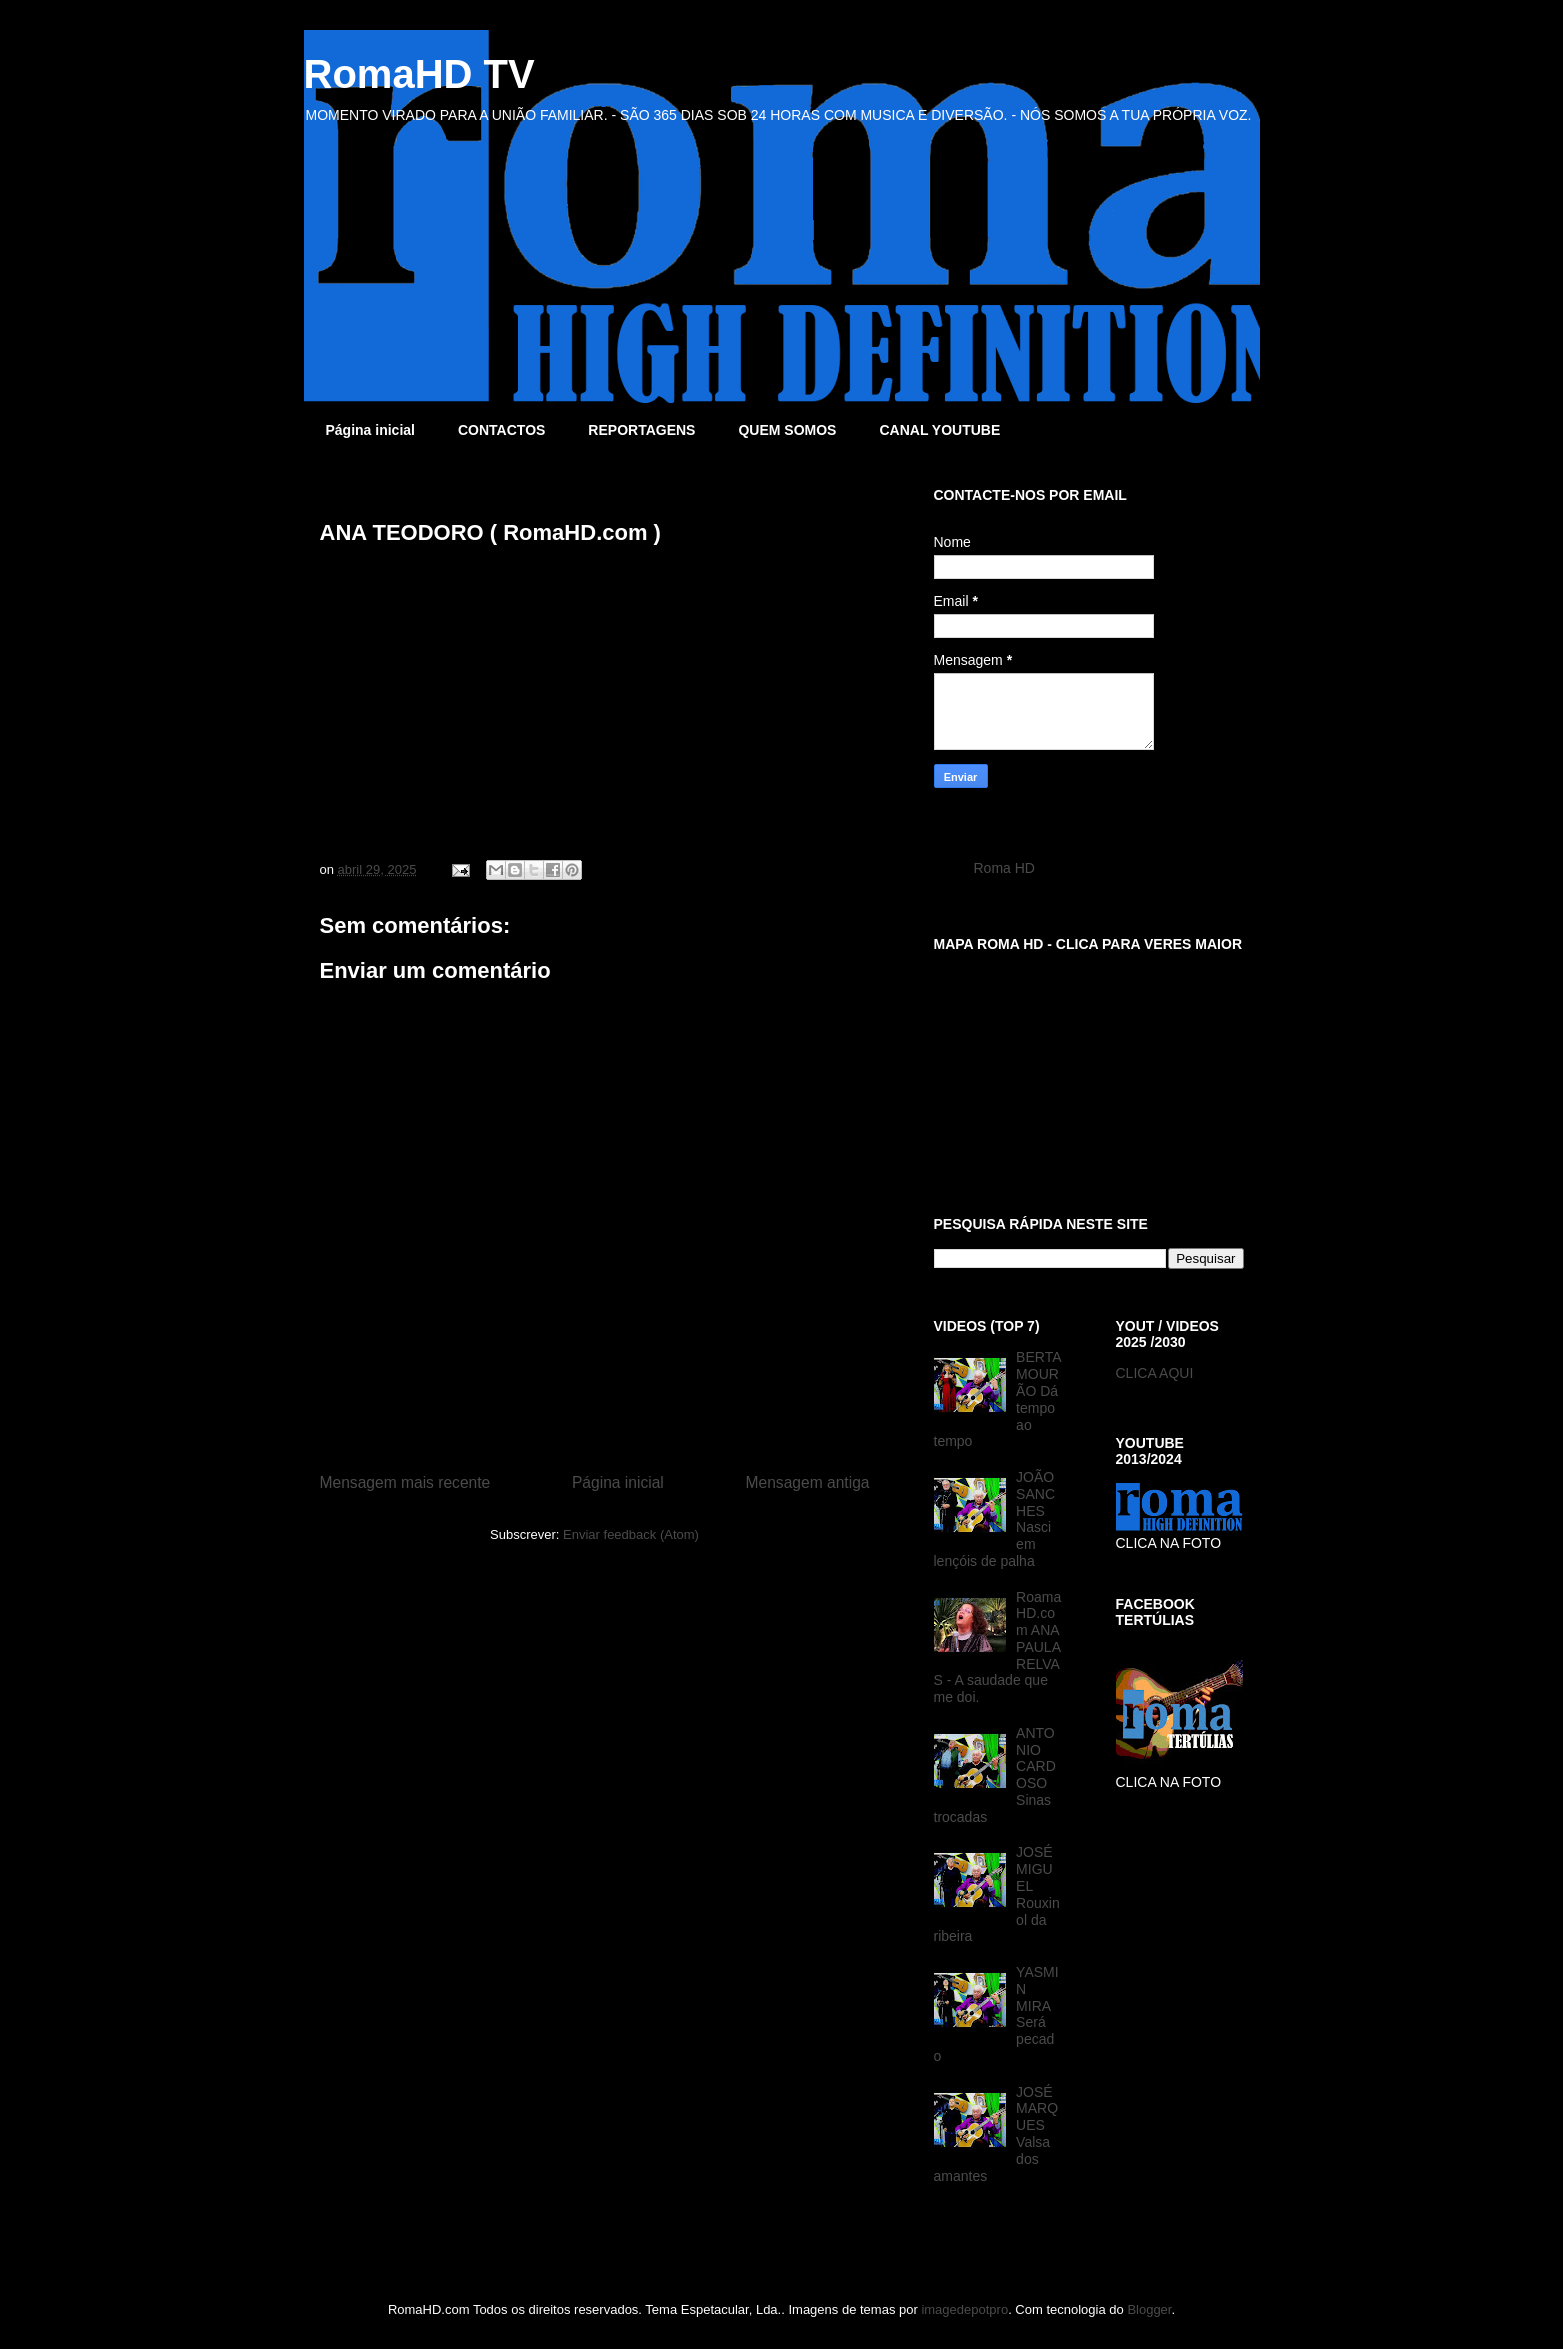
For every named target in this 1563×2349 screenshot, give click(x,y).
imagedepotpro (964, 2309)
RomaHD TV (419, 74)
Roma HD (1004, 868)
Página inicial (370, 430)
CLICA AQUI (1155, 1373)
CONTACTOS (501, 430)
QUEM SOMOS (787, 430)
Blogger (1149, 2309)
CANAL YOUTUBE (939, 430)
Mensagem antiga (808, 1482)
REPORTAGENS (641, 430)
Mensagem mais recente (405, 1482)
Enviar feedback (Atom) (631, 1534)
